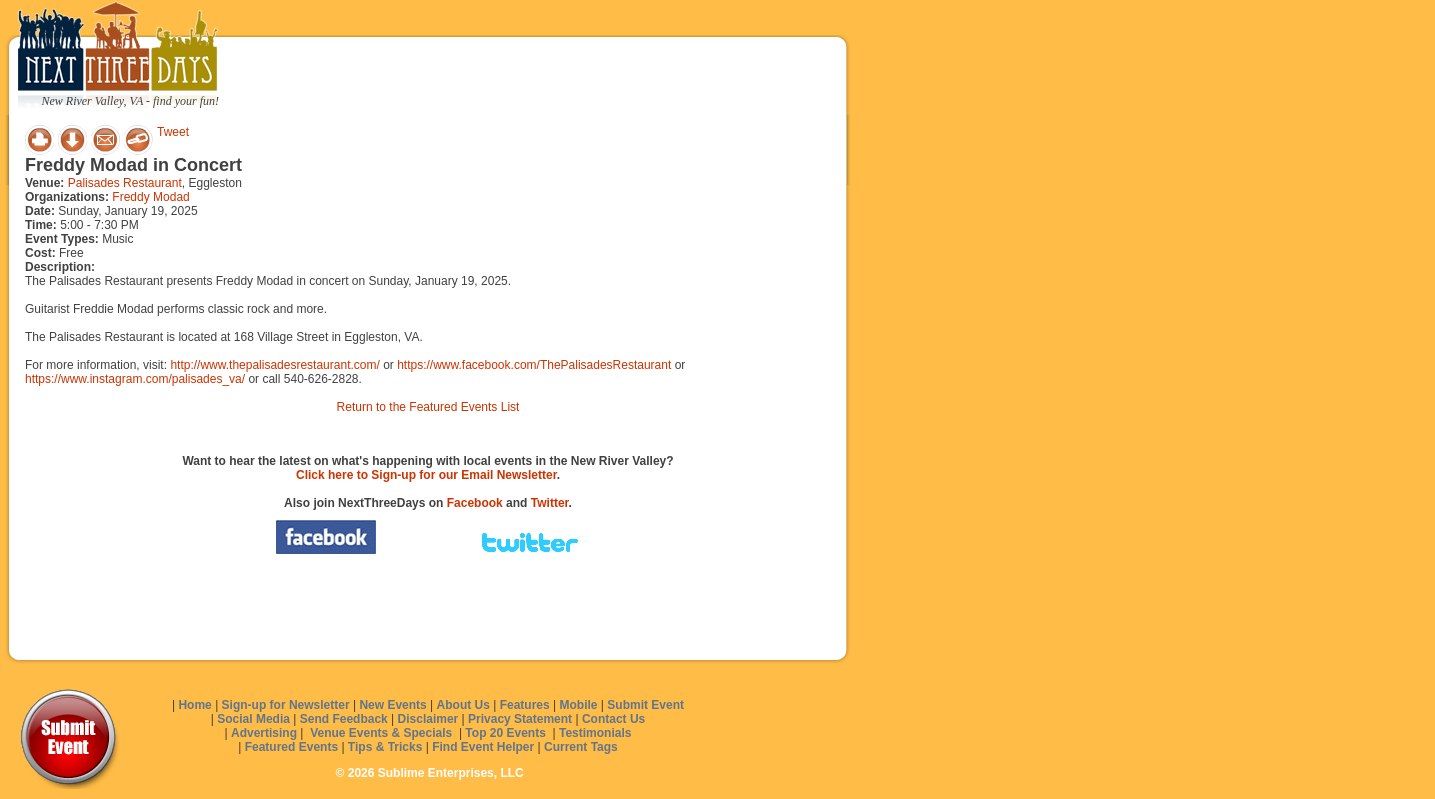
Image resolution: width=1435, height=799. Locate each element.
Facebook (475, 503)
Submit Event (645, 705)
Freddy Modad (150, 197)
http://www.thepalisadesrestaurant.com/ (274, 365)
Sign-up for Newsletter (286, 705)
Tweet (173, 132)
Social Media (253, 719)
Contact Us (613, 719)
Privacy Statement (520, 719)
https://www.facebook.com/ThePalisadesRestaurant (534, 365)
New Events (392, 705)
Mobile (579, 705)
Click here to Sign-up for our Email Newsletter (426, 475)
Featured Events (291, 747)
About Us (463, 705)
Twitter (550, 503)
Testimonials (595, 733)
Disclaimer (428, 719)
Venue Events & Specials (381, 733)
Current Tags (581, 747)
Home (194, 705)
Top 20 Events (505, 733)
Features (525, 705)
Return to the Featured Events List (428, 407)
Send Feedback (344, 719)
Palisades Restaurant (125, 183)
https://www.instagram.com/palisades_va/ (135, 379)
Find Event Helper (483, 747)
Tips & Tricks (385, 747)
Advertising (264, 733)
